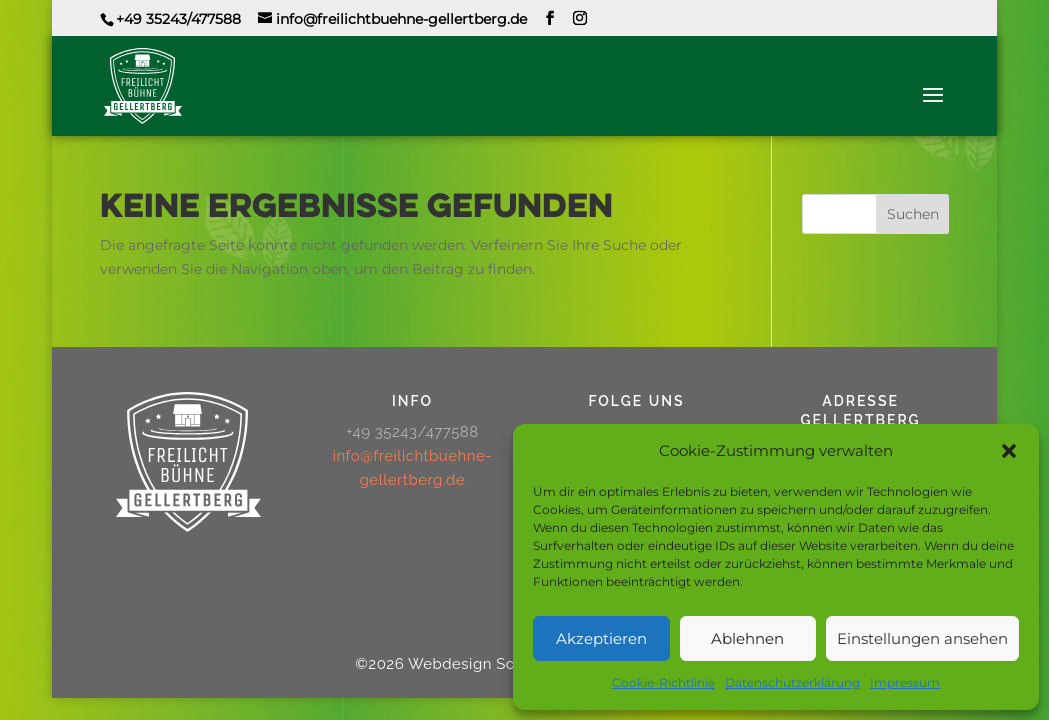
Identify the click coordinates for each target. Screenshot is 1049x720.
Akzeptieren (601, 638)
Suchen (913, 214)
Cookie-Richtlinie (663, 682)
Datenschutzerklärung (792, 682)
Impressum (905, 682)
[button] (1009, 451)
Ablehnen (747, 638)
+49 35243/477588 (178, 19)
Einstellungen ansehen (922, 638)
